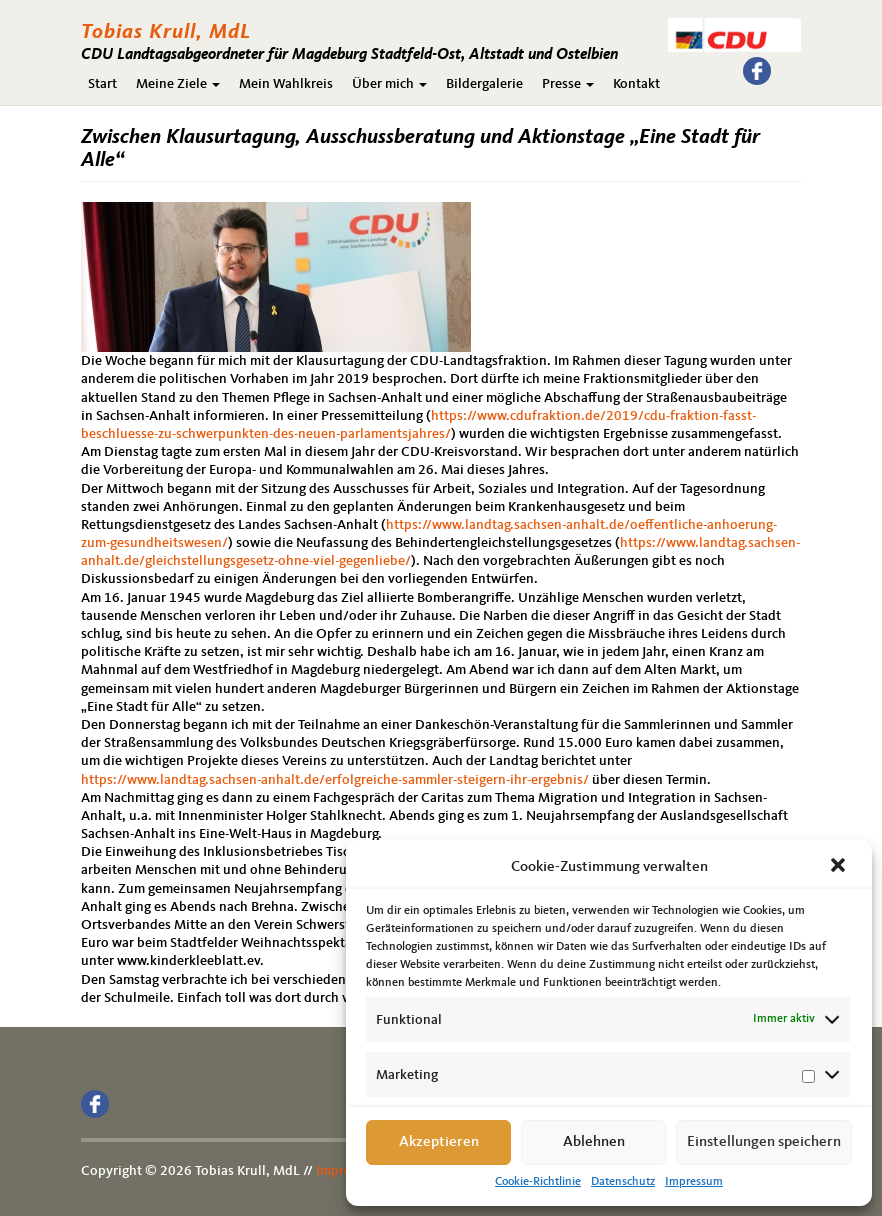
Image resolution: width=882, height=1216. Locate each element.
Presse (568, 84)
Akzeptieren (439, 1142)
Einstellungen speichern (764, 1142)
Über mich (389, 84)
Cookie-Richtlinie (538, 1182)
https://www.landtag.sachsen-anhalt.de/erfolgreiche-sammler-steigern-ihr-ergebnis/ (335, 780)
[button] (840, 867)
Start (102, 84)
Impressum (694, 1182)
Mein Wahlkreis (286, 84)
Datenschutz (623, 1182)
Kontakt (636, 84)
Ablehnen (594, 1142)
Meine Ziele (178, 84)
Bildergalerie (484, 84)
